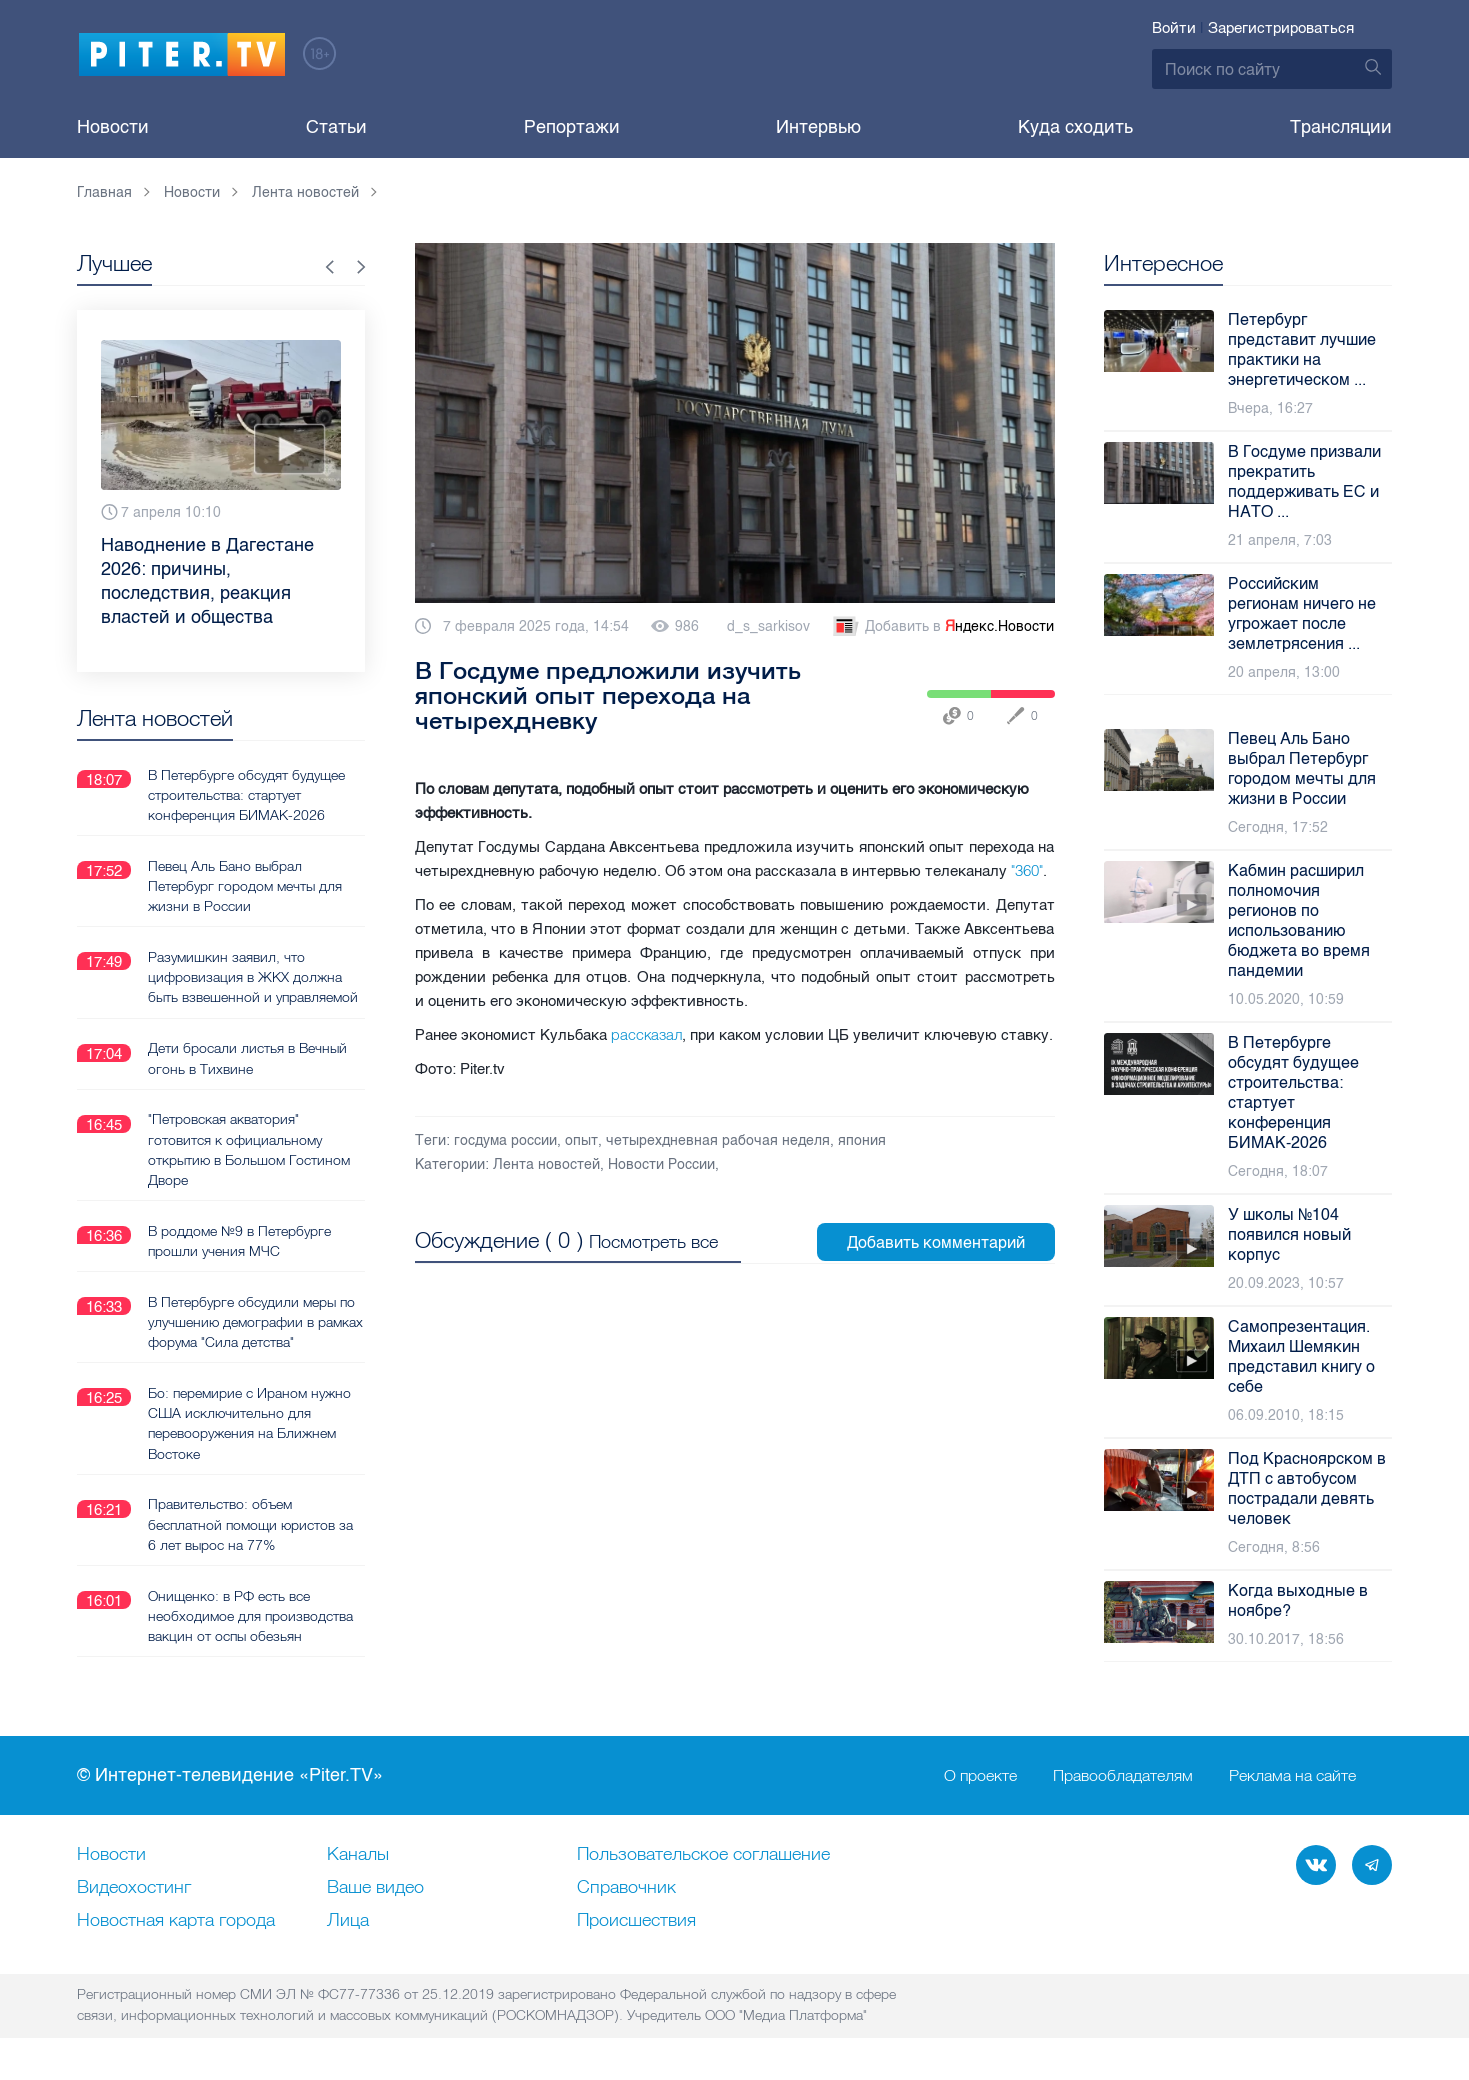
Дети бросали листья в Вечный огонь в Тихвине (247, 1057)
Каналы (358, 1855)
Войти (1174, 28)
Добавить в (942, 627)
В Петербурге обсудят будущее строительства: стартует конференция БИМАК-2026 (246, 794)
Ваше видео (375, 1888)
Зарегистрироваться (1281, 28)
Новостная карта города (176, 1921)
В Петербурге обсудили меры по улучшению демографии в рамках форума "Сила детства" (251, 1320)
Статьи (336, 127)
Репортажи (572, 127)
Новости (113, 127)
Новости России (661, 1164)
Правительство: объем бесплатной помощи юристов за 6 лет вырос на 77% (250, 1522)
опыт (581, 1140)
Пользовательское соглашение (703, 1855)
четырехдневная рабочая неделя (718, 1140)
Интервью (818, 127)
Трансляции (1341, 127)
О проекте (980, 1776)
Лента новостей (546, 1164)
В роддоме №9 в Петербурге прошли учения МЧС (239, 1239)
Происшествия (636, 1921)
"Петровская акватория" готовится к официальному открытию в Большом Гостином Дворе (249, 1148)
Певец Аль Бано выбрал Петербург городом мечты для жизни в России (245, 885)
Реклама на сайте (1292, 1776)
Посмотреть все (653, 1240)
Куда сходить (1075, 127)
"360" (1027, 870)
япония (862, 1140)
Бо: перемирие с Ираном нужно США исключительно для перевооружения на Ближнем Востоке (249, 1421)
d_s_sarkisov (768, 626)
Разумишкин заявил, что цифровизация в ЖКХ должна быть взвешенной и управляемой (253, 976)
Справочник (626, 1888)
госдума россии (505, 1140)
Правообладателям (1123, 1776)
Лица (348, 1921)
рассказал (646, 1034)
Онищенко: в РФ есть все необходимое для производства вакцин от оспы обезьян (250, 1613)
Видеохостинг (134, 1888)
